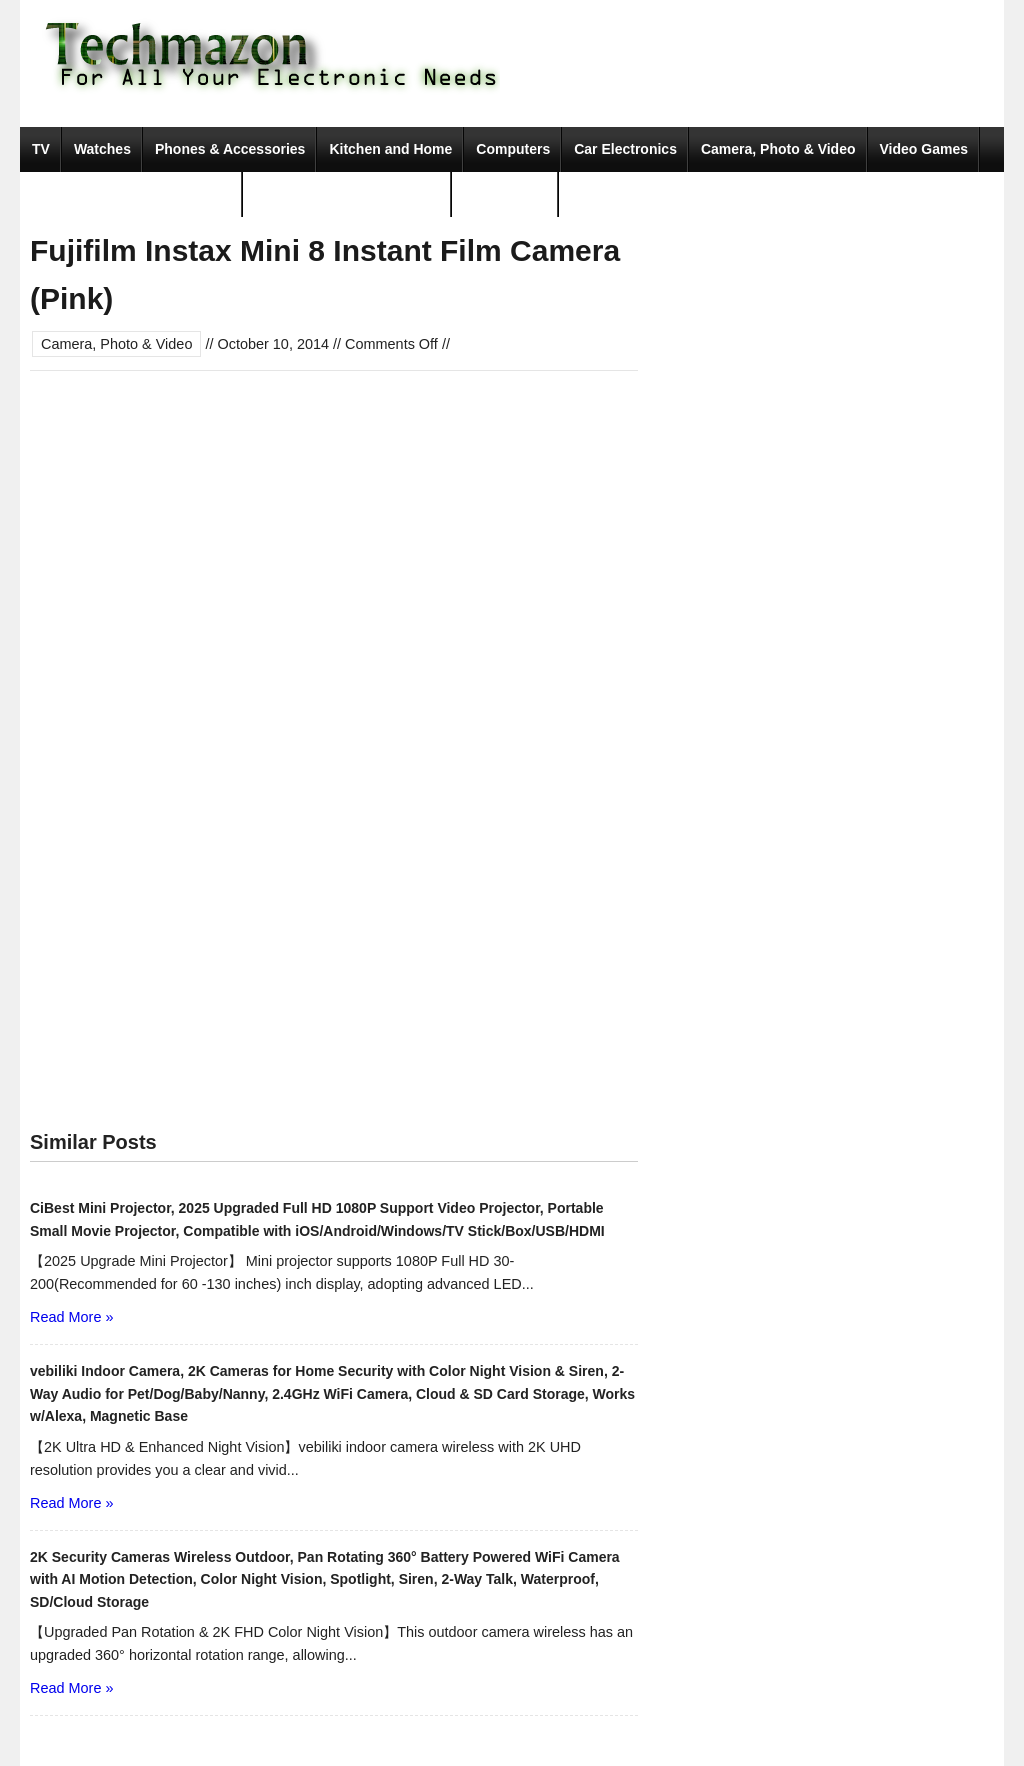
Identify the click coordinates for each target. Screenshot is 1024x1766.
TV (41, 149)
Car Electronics (625, 149)
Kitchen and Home (390, 149)
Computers (513, 149)
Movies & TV (505, 194)
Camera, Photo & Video (778, 149)
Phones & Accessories (230, 149)
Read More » (71, 1317)
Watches (102, 149)
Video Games (924, 149)
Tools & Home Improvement (347, 194)
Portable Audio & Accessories (131, 194)
